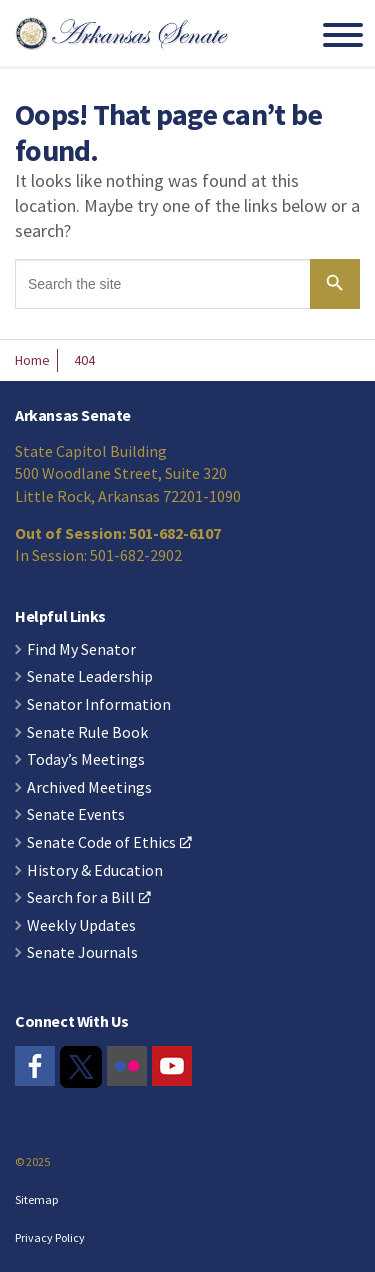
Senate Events (76, 815)
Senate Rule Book (87, 733)
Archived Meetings (89, 788)
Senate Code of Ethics (109, 843)
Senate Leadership (90, 677)
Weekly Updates (81, 926)
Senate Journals (82, 953)
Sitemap (36, 1199)
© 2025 (32, 1161)
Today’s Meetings (86, 760)
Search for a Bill (89, 898)
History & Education (95, 871)
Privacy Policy (50, 1237)
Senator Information (99, 705)
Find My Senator (81, 650)
